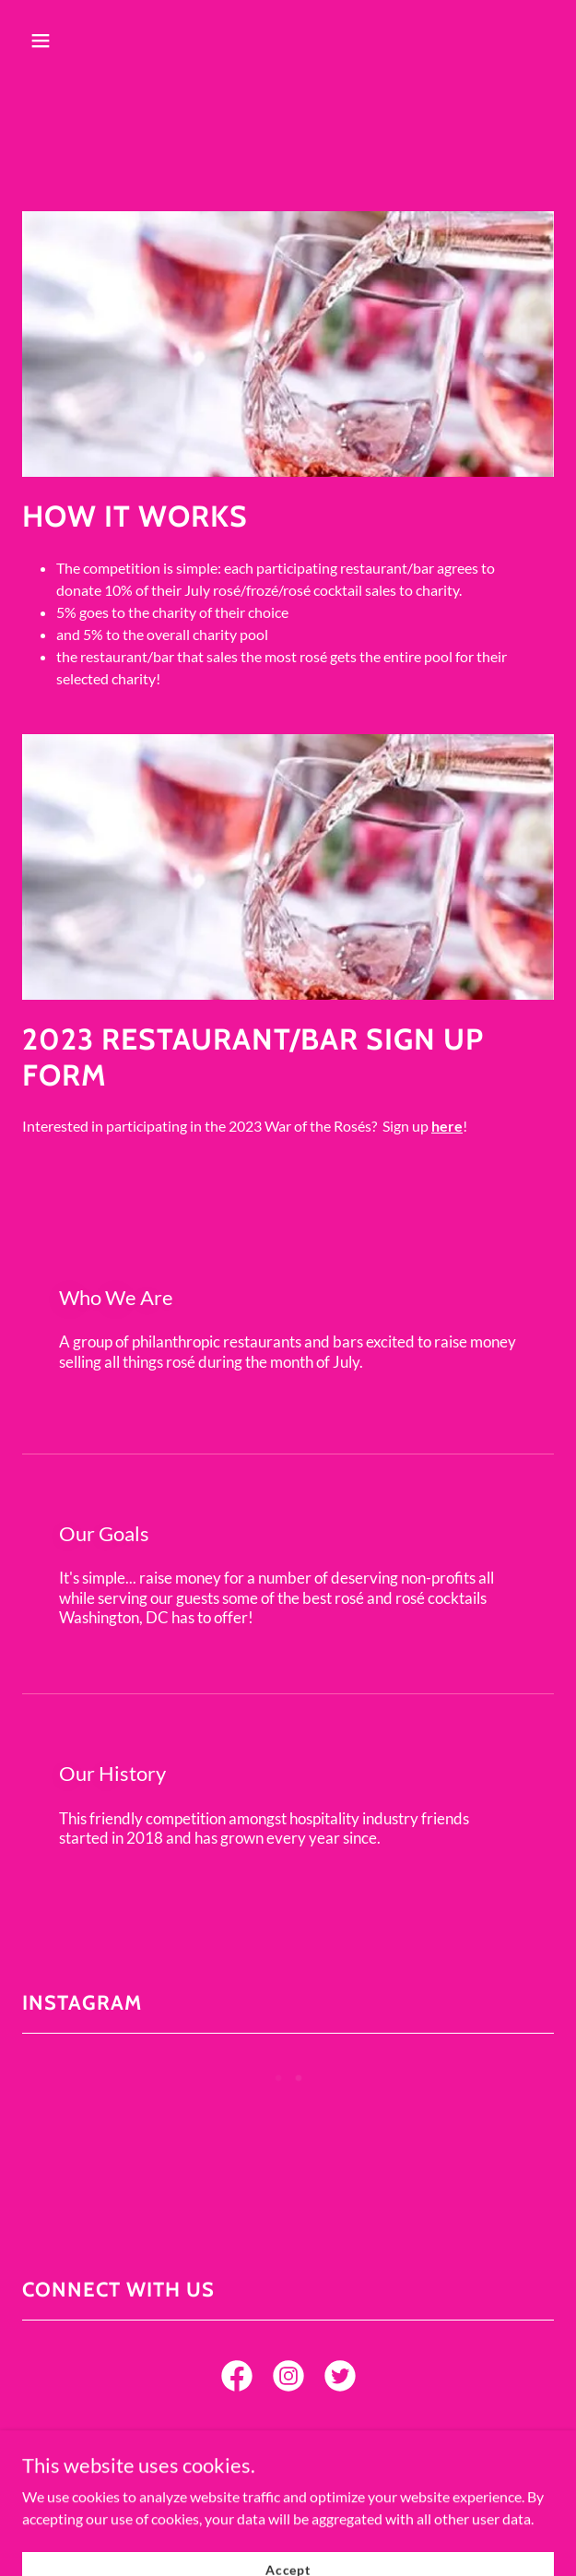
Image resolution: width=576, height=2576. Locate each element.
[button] (83, 40)
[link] (237, 2379)
